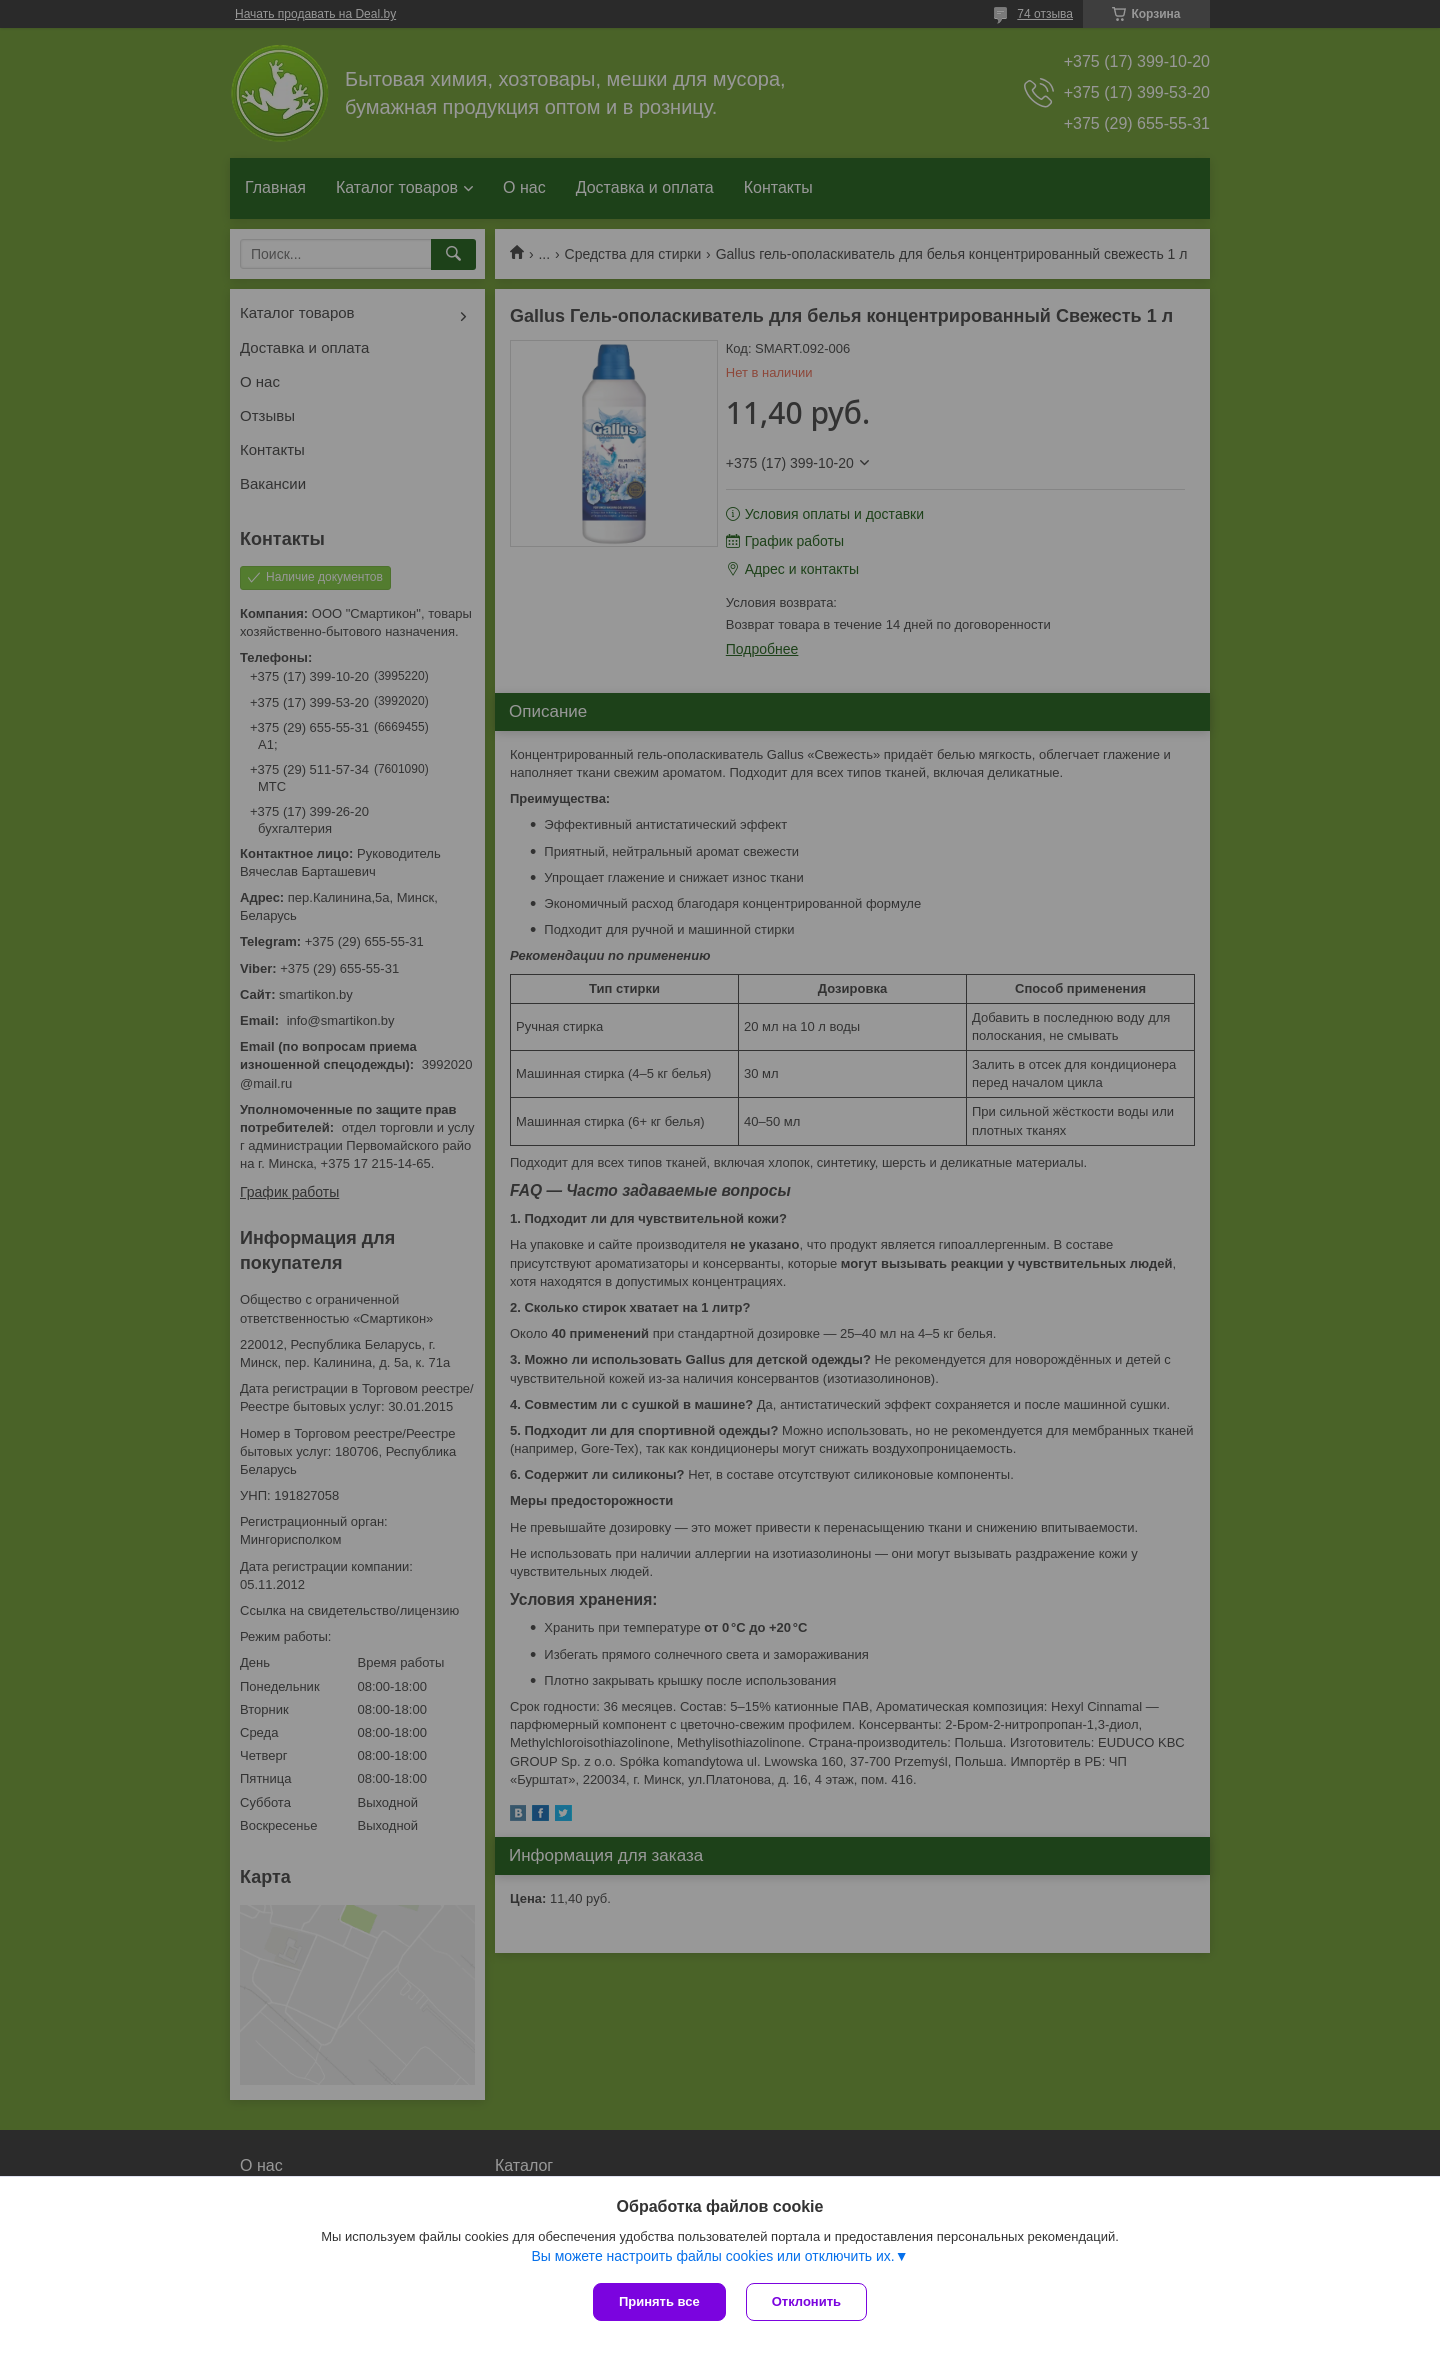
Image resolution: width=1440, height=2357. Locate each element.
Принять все (659, 2301)
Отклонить (806, 2301)
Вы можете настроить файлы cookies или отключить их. (712, 2256)
